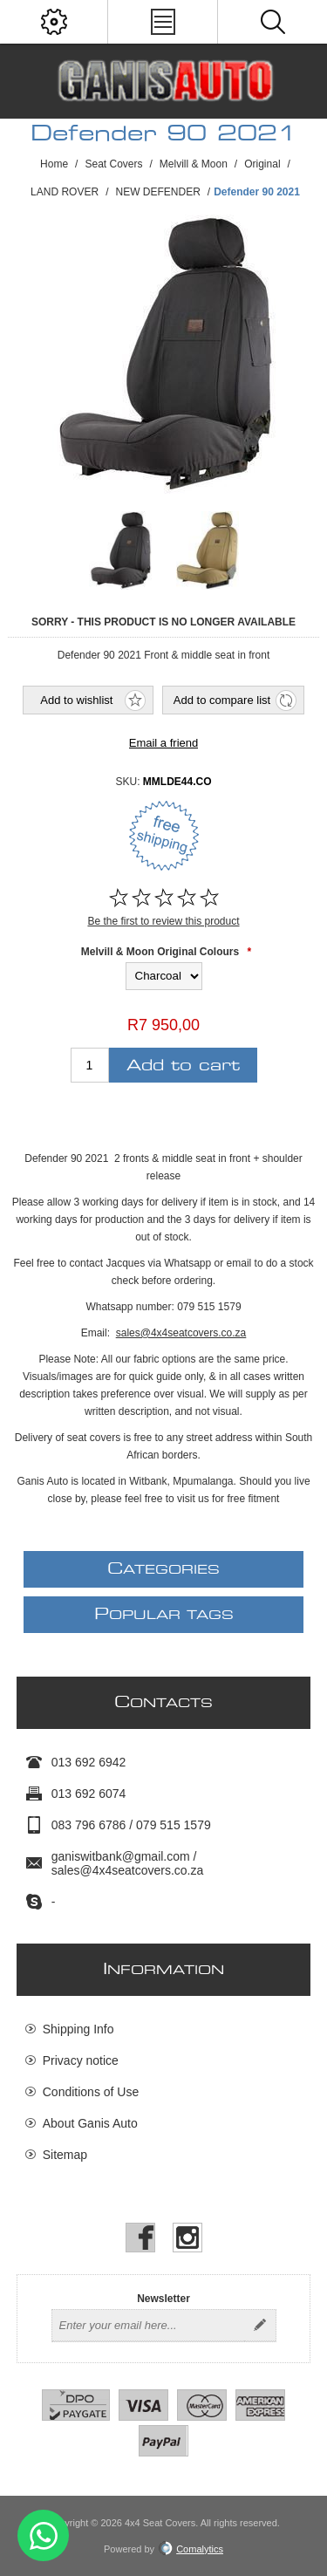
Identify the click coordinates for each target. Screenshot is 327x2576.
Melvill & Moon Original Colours (160, 952)
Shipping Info (78, 2029)
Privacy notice (81, 2060)
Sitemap (65, 2155)
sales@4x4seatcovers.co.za (181, 1333)
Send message (43, 2535)
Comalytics (191, 2549)
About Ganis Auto (90, 2123)
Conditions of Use (91, 2092)
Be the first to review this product (163, 921)
